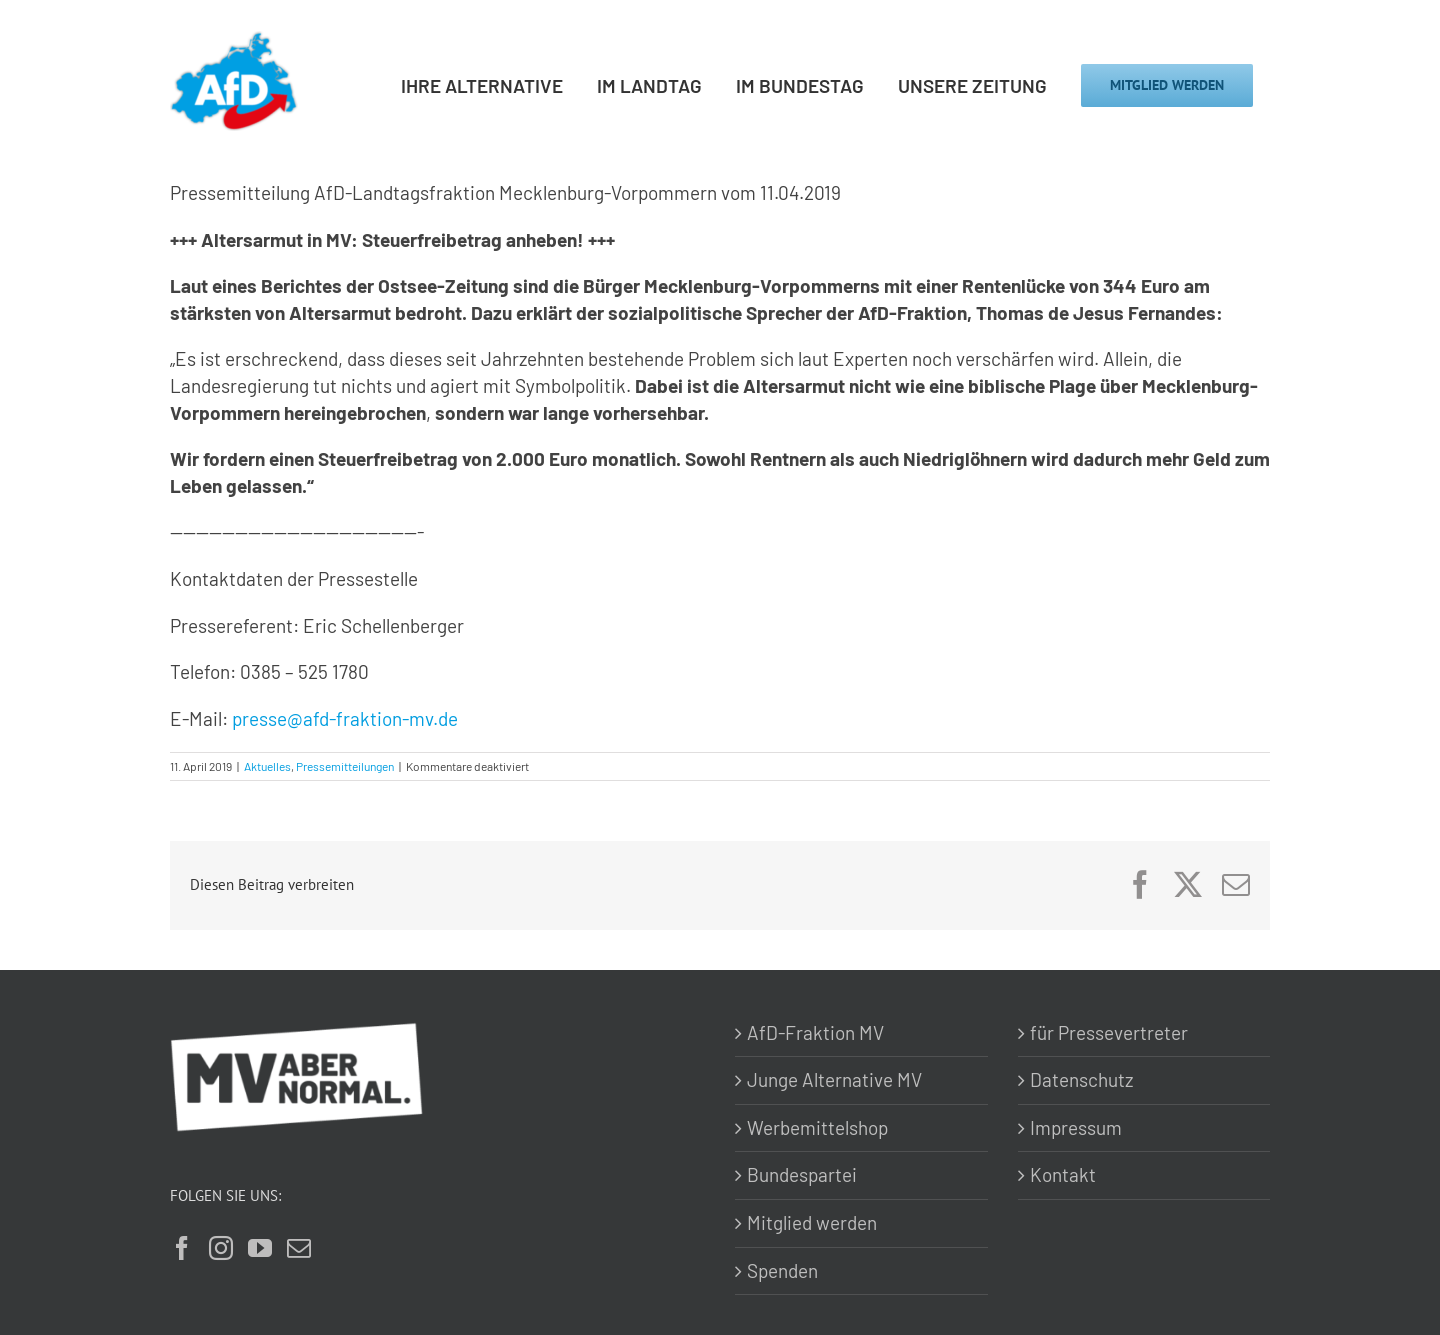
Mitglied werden (812, 1222)
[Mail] (299, 1248)
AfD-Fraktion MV (815, 1032)
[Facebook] (182, 1248)
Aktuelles (267, 766)
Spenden (782, 1270)
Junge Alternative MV (834, 1079)
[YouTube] (260, 1248)
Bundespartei (802, 1174)
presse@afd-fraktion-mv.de (345, 718)
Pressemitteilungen (345, 766)
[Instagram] (221, 1248)
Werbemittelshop (817, 1127)
